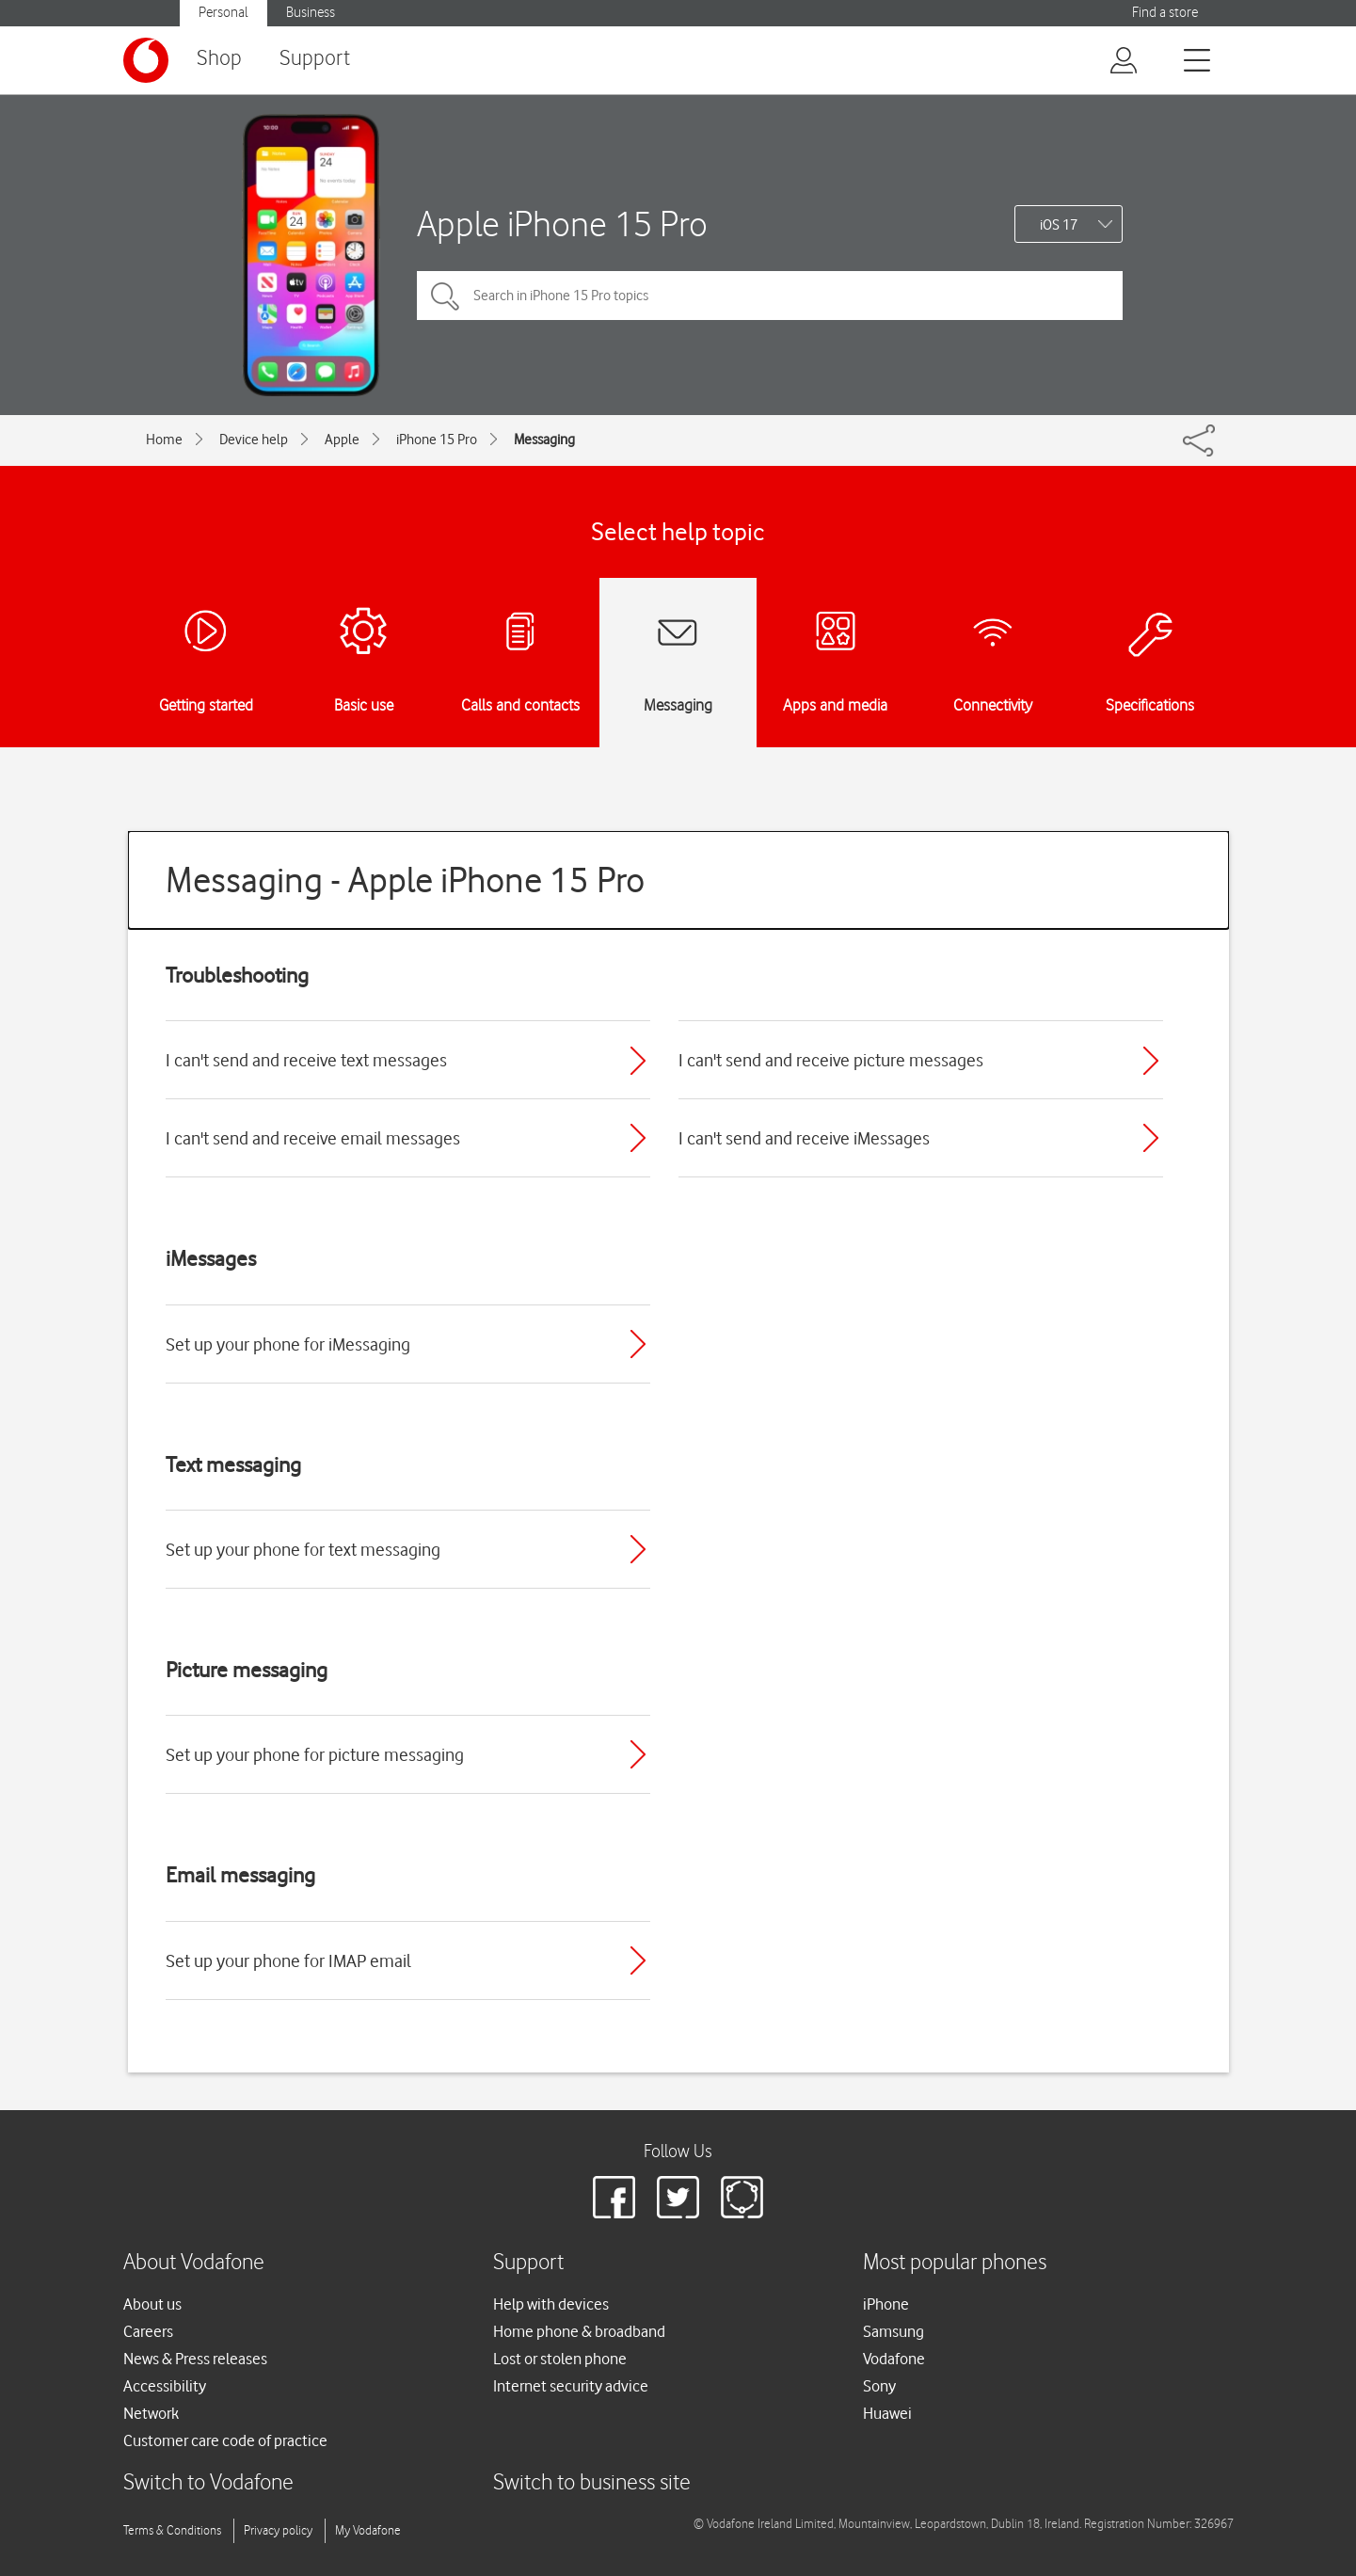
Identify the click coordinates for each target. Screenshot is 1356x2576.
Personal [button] (223, 13)
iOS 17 (1058, 224)
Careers (148, 2331)
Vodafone (894, 2358)
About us (152, 2304)
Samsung (893, 2331)
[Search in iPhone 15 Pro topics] (770, 295)
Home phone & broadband (579, 2331)
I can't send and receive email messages (313, 1138)
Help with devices (551, 2304)
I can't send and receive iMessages (804, 1138)
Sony (879, 2385)
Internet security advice (570, 2385)
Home (164, 439)
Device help (253, 439)
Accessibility (164, 2385)
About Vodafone (193, 2263)
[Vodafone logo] (145, 60)
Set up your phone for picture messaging (315, 1754)
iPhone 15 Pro (436, 439)
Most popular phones (954, 2263)
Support (314, 59)
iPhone (886, 2304)
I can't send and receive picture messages (830, 1059)
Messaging (544, 439)
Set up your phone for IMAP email (288, 1960)
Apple (342, 439)
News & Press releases (195, 2358)
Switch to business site (592, 2483)
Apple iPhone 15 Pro (562, 223)
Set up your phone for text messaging (303, 1549)
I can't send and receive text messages (306, 1059)
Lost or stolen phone (560, 2358)
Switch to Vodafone (208, 2483)
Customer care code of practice (225, 2440)
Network (151, 2413)
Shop (219, 59)
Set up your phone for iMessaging (288, 1344)
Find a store (1165, 13)
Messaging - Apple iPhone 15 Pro (405, 879)
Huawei (887, 2413)
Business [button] (310, 13)
